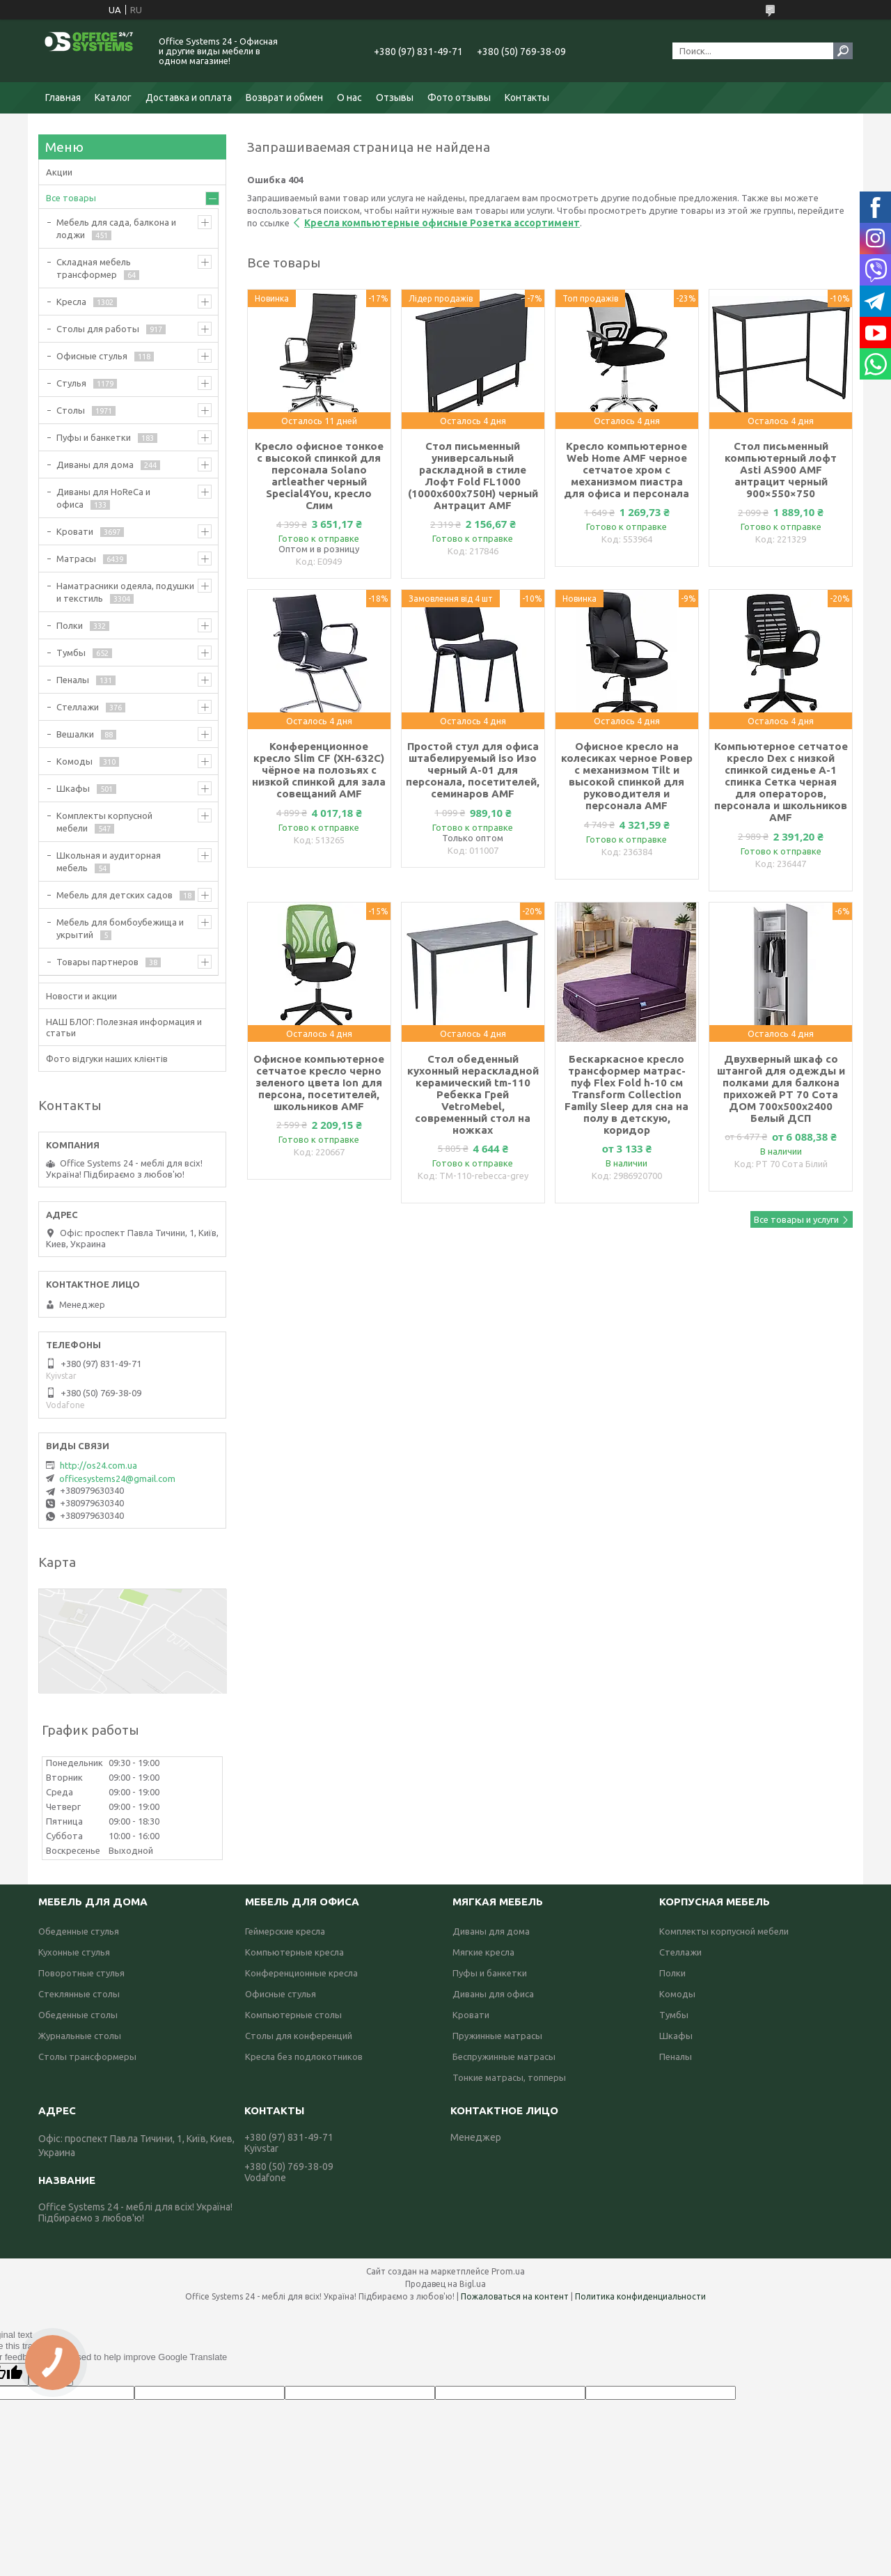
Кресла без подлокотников (304, 2056)
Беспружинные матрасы (503, 2056)
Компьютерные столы (293, 2015)
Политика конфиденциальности (640, 2296)
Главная (63, 97)
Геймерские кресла (285, 1931)
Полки (69, 625)
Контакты (527, 97)
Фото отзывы (459, 97)
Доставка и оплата (188, 97)
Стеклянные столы (79, 1994)
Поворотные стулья (81, 1973)
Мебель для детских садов (114, 895)
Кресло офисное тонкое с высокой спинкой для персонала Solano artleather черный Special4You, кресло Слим (319, 475)
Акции (59, 172)
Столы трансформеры (87, 2056)
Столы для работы (97, 329)
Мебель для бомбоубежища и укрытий (120, 928)
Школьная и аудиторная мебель (108, 861)
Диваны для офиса (493, 1994)
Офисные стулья (91, 356)
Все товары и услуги (796, 1219)
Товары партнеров (97, 962)
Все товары (71, 198)
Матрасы (76, 558)
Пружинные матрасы (497, 2035)
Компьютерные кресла (294, 1952)
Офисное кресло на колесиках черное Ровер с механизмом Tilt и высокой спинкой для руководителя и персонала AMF (627, 775)
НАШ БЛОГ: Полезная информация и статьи (124, 1027)
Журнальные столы (79, 2035)
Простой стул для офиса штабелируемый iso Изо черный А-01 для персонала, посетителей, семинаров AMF (472, 769)
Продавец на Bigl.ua (445, 2283)
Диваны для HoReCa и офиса (103, 498)
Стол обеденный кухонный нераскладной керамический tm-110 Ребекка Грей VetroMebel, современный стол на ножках (473, 1094)
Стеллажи (77, 707)
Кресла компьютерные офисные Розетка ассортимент (442, 222)
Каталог (113, 97)
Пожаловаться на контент (515, 2296)
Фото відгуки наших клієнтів (107, 1058)
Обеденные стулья (78, 1931)
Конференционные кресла (301, 1973)
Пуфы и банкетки (93, 437)
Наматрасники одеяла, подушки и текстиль (125, 592)
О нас (349, 97)
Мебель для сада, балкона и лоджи (116, 228)
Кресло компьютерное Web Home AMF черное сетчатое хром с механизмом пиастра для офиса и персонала (626, 469)
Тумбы (71, 652)
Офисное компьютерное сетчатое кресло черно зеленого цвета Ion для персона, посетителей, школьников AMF (318, 1082)
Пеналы (72, 680)
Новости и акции (81, 996)
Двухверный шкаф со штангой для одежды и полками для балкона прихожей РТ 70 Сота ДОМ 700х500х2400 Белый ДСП (781, 1088)
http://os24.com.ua (98, 1465)
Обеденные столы (78, 2015)
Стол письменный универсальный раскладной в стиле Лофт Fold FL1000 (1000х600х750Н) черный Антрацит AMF (473, 475)
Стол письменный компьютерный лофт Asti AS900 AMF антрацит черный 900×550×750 (781, 469)
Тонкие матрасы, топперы (509, 2077)
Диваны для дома (95, 464)
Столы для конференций (298, 2035)
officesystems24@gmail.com (117, 1478)
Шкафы (73, 788)
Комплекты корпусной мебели (104, 822)
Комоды (74, 761)
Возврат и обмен (284, 97)
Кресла (71, 301)
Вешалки (75, 734)
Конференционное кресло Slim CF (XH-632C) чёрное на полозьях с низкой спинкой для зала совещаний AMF (319, 769)
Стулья (71, 383)
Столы (70, 410)
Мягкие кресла (483, 1952)
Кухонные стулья (74, 1952)
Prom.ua (508, 2271)
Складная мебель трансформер (93, 268)
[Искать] (843, 50)
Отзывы (394, 97)
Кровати (74, 531)
